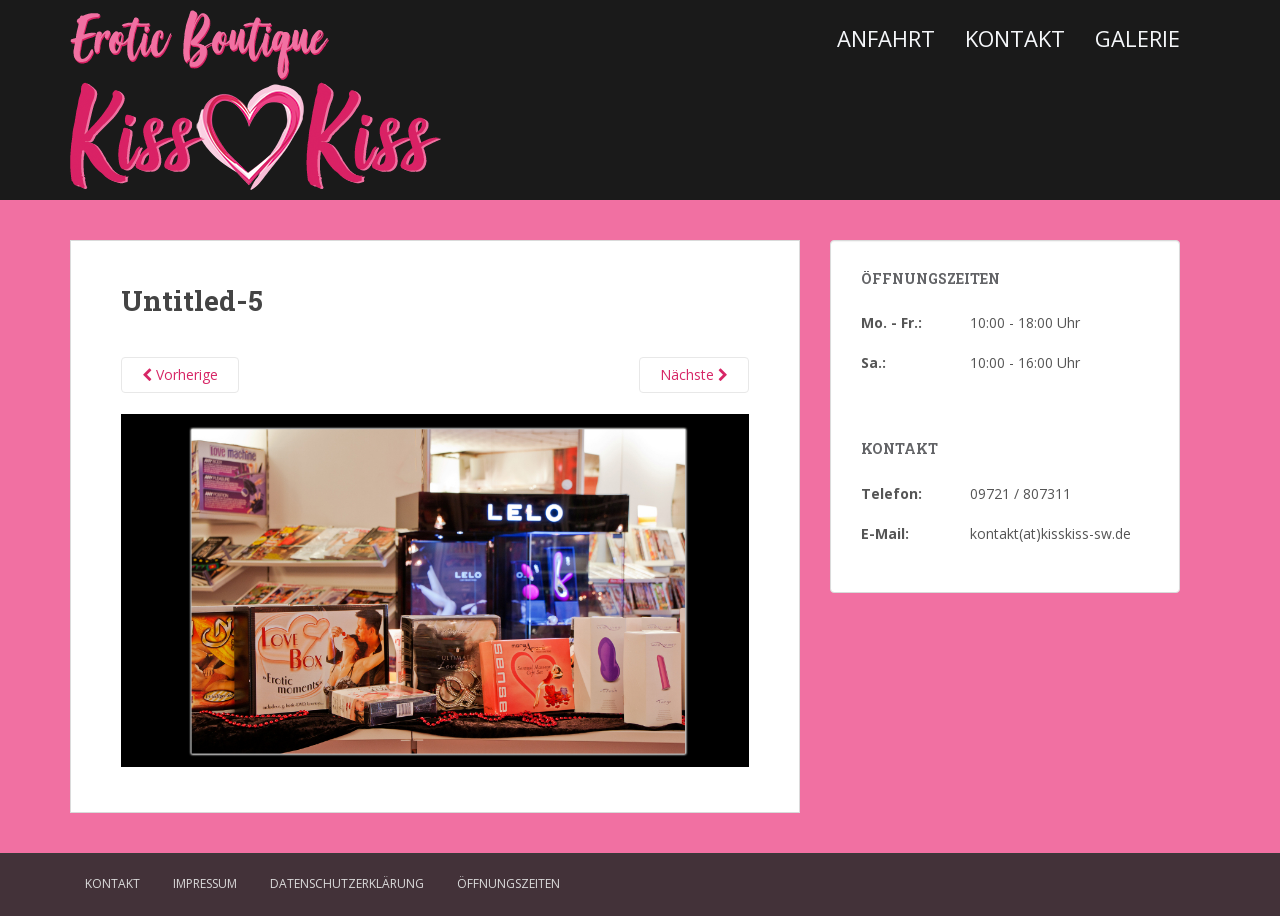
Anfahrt (886, 38)
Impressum (205, 883)
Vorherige (180, 374)
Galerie (1137, 38)
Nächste (694, 374)
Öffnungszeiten (508, 883)
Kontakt (1015, 38)
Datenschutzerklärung (347, 883)
